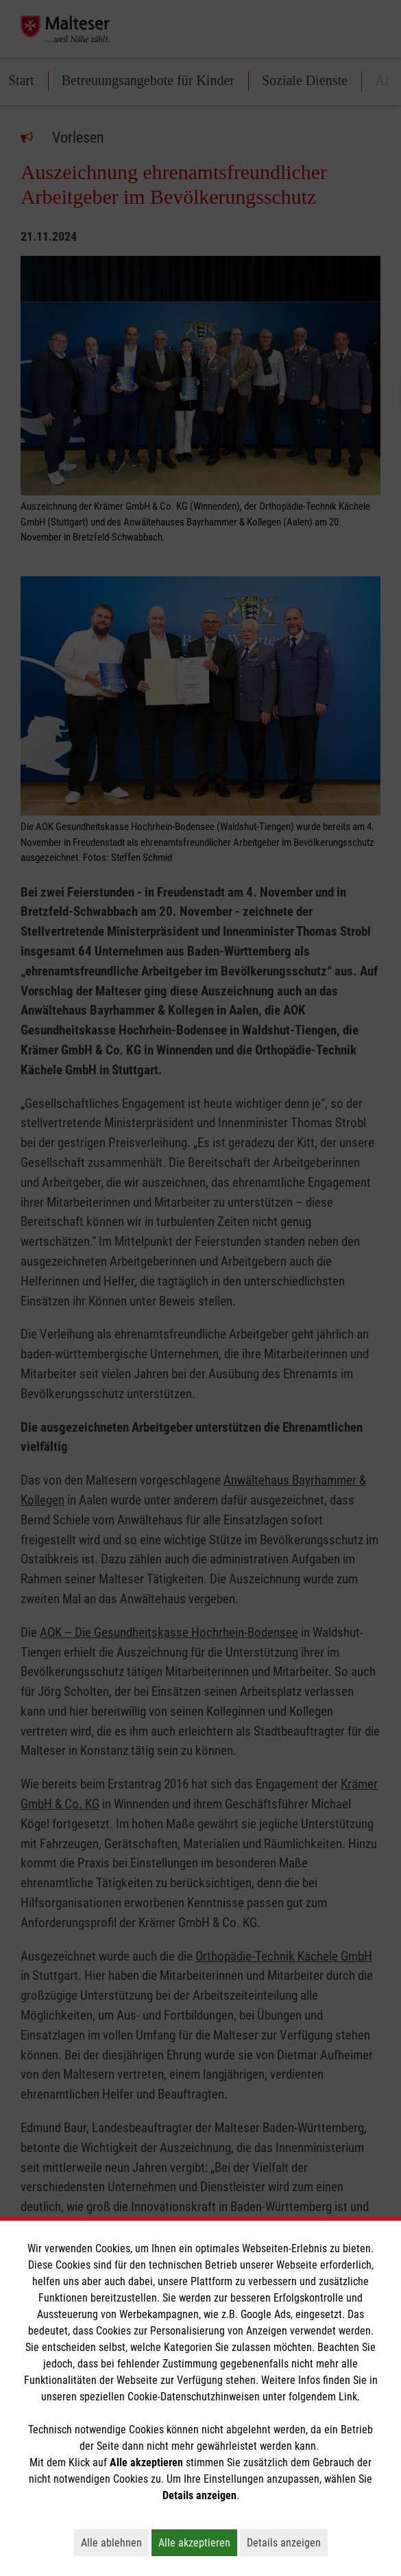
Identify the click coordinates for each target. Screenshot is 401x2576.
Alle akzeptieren (197, 2542)
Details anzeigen (287, 2542)
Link (348, 2396)
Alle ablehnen (115, 2542)
